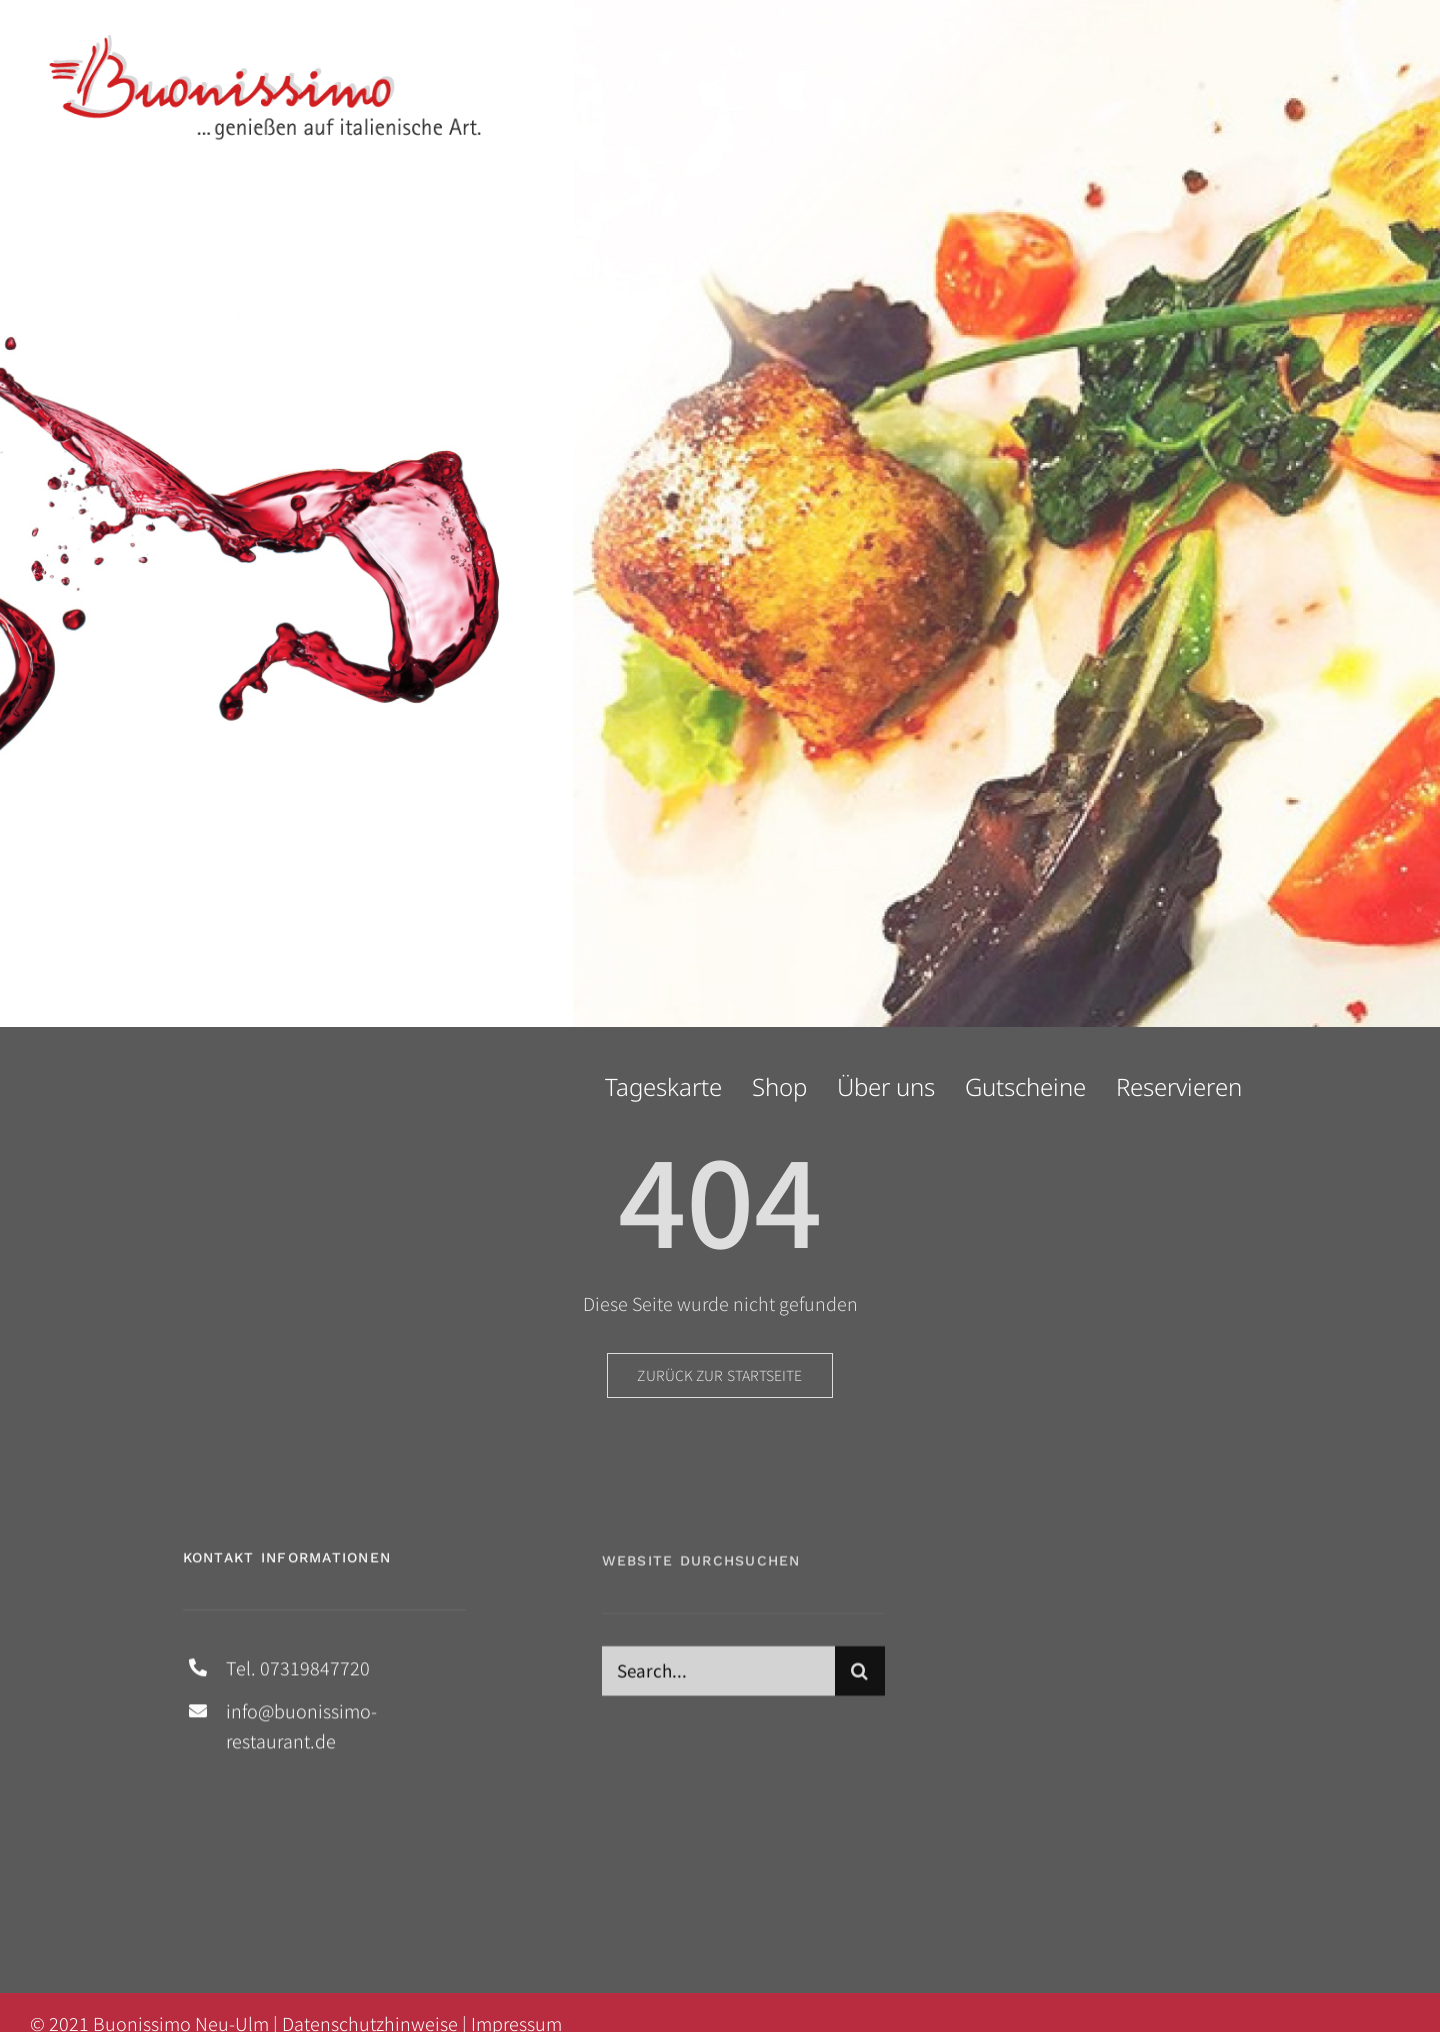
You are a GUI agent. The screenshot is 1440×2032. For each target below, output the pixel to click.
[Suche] (860, 1678)
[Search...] (718, 1678)
